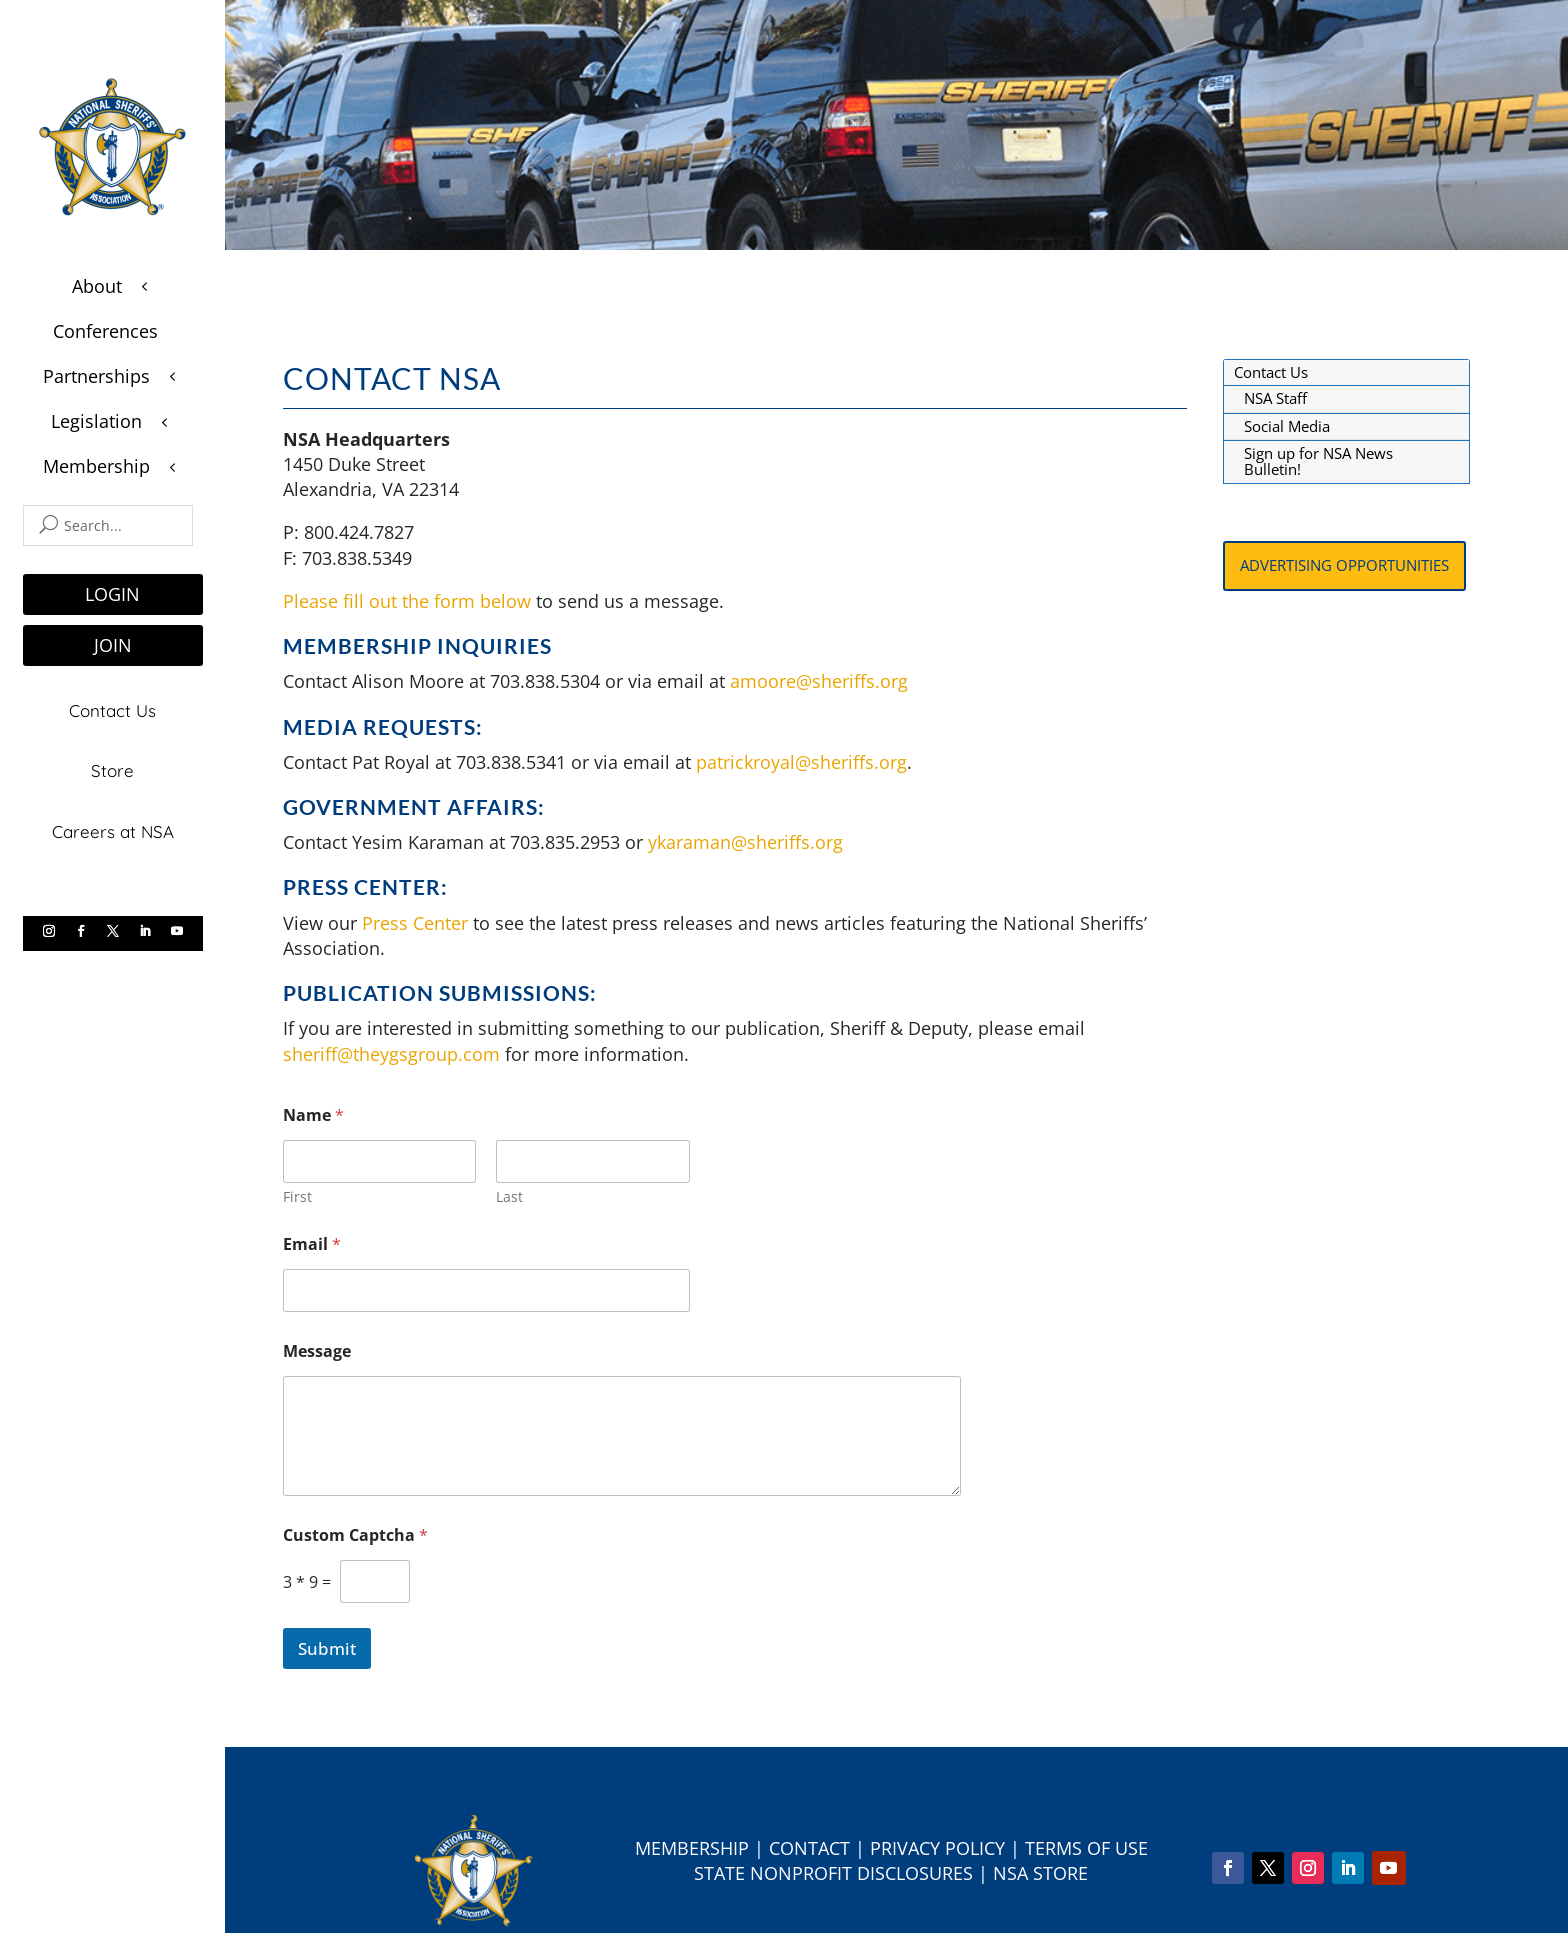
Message (317, 1351)
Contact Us (112, 709)
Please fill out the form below (407, 601)
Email (312, 1244)
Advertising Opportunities (1344, 565)
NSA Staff (1275, 398)
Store (112, 768)
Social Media (1287, 426)
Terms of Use (1086, 1848)
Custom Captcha (355, 1535)
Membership (692, 1848)
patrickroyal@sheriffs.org (801, 762)
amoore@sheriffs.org (821, 681)
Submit (327, 1648)
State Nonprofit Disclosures (833, 1873)
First (297, 1196)
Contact (809, 1848)
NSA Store (1040, 1873)
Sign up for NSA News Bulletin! (1318, 461)
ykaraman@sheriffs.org (745, 842)
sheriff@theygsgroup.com (391, 1054)
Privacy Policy (937, 1848)
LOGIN (112, 594)
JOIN (113, 645)
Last (509, 1196)
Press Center (415, 923)
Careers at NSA (113, 828)
